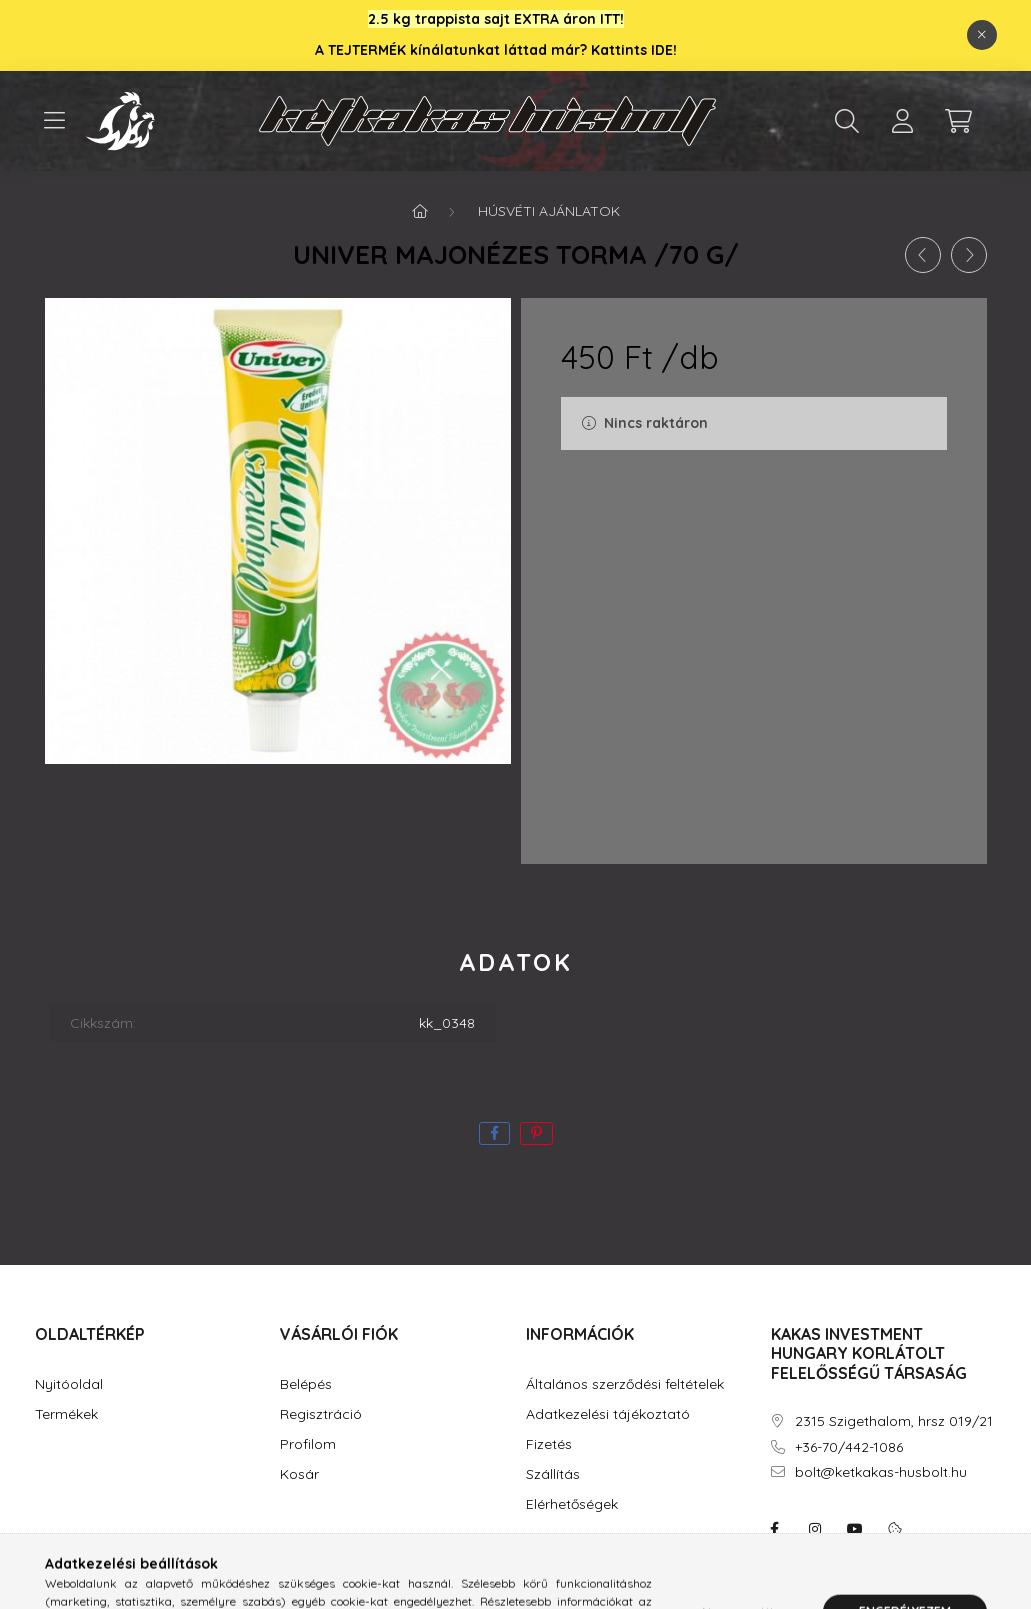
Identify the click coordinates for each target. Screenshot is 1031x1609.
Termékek (66, 1414)
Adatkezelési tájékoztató (608, 1414)
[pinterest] (536, 1133)
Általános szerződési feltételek (625, 1384)
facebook (775, 1529)
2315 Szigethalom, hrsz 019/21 (894, 1421)
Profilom (308, 1444)
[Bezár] (982, 35)
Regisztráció (321, 1414)
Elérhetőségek (572, 1504)
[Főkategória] (420, 211)
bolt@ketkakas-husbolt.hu (881, 1472)
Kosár (299, 1474)
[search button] (847, 121)
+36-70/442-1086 (849, 1447)
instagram (815, 1529)
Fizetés (549, 1444)
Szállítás (553, 1474)
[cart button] (959, 121)
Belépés (306, 1384)
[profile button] (903, 121)
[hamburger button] (55, 121)
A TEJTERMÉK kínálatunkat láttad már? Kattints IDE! (496, 50)
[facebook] (494, 1133)
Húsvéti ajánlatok (549, 211)
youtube (855, 1529)
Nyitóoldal (69, 1384)
